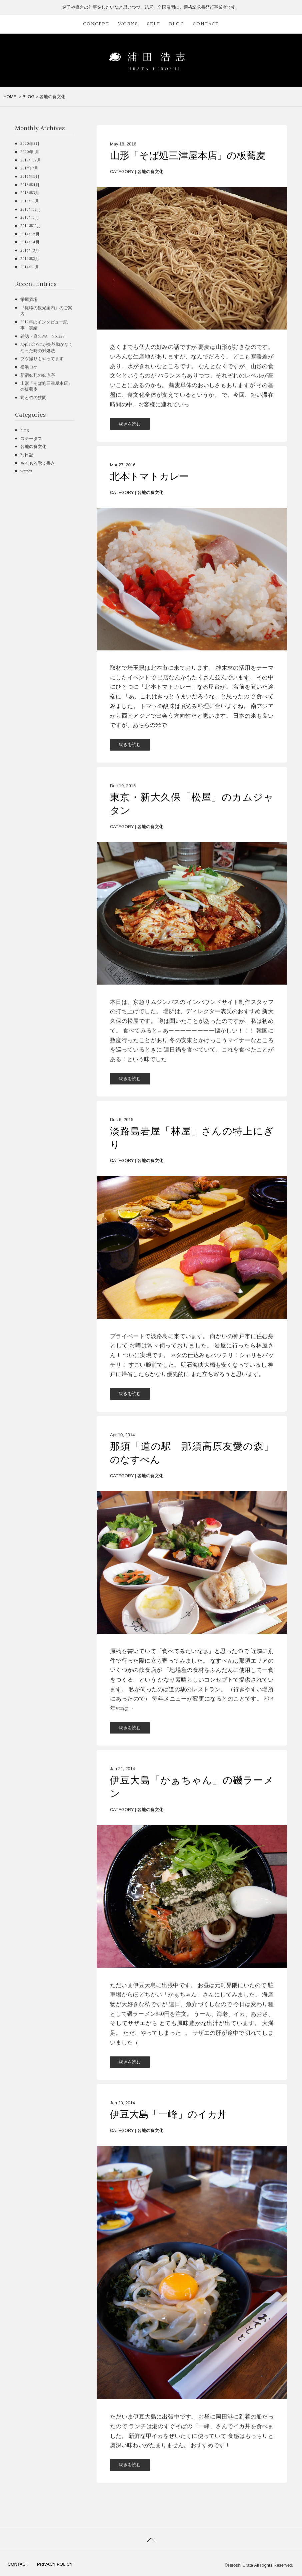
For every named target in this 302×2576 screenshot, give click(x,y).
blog (24, 430)
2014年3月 (29, 250)
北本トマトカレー (149, 476)
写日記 (26, 455)
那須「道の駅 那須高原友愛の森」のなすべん (192, 1453)
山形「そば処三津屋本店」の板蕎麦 (188, 155)
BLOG (176, 24)
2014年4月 (30, 242)
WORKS (128, 24)
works (26, 471)
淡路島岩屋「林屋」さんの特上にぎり (192, 1138)
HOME (9, 96)
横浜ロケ (29, 367)
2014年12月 (30, 226)
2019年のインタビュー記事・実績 (44, 325)
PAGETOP (151, 2540)
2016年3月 (29, 193)
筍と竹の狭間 (33, 397)
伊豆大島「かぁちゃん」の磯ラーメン (192, 1787)
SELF (153, 24)
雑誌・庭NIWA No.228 (42, 336)
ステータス (31, 438)
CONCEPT (96, 24)
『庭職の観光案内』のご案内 (46, 311)
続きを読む (130, 423)
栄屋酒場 (29, 299)
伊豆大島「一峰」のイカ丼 (168, 2114)
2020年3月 (30, 143)
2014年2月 (29, 259)
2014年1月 (29, 267)
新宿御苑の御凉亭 (37, 375)
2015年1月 (29, 217)
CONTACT (206, 24)
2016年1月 (29, 201)
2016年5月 (30, 176)
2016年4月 (30, 185)
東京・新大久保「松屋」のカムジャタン (192, 804)
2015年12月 (30, 209)
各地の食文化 (150, 171)
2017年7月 (29, 168)
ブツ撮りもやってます (42, 358)
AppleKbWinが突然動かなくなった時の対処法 (46, 347)
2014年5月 (30, 234)
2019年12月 (30, 160)
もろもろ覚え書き (37, 463)
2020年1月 (29, 152)
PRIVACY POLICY (55, 2564)
